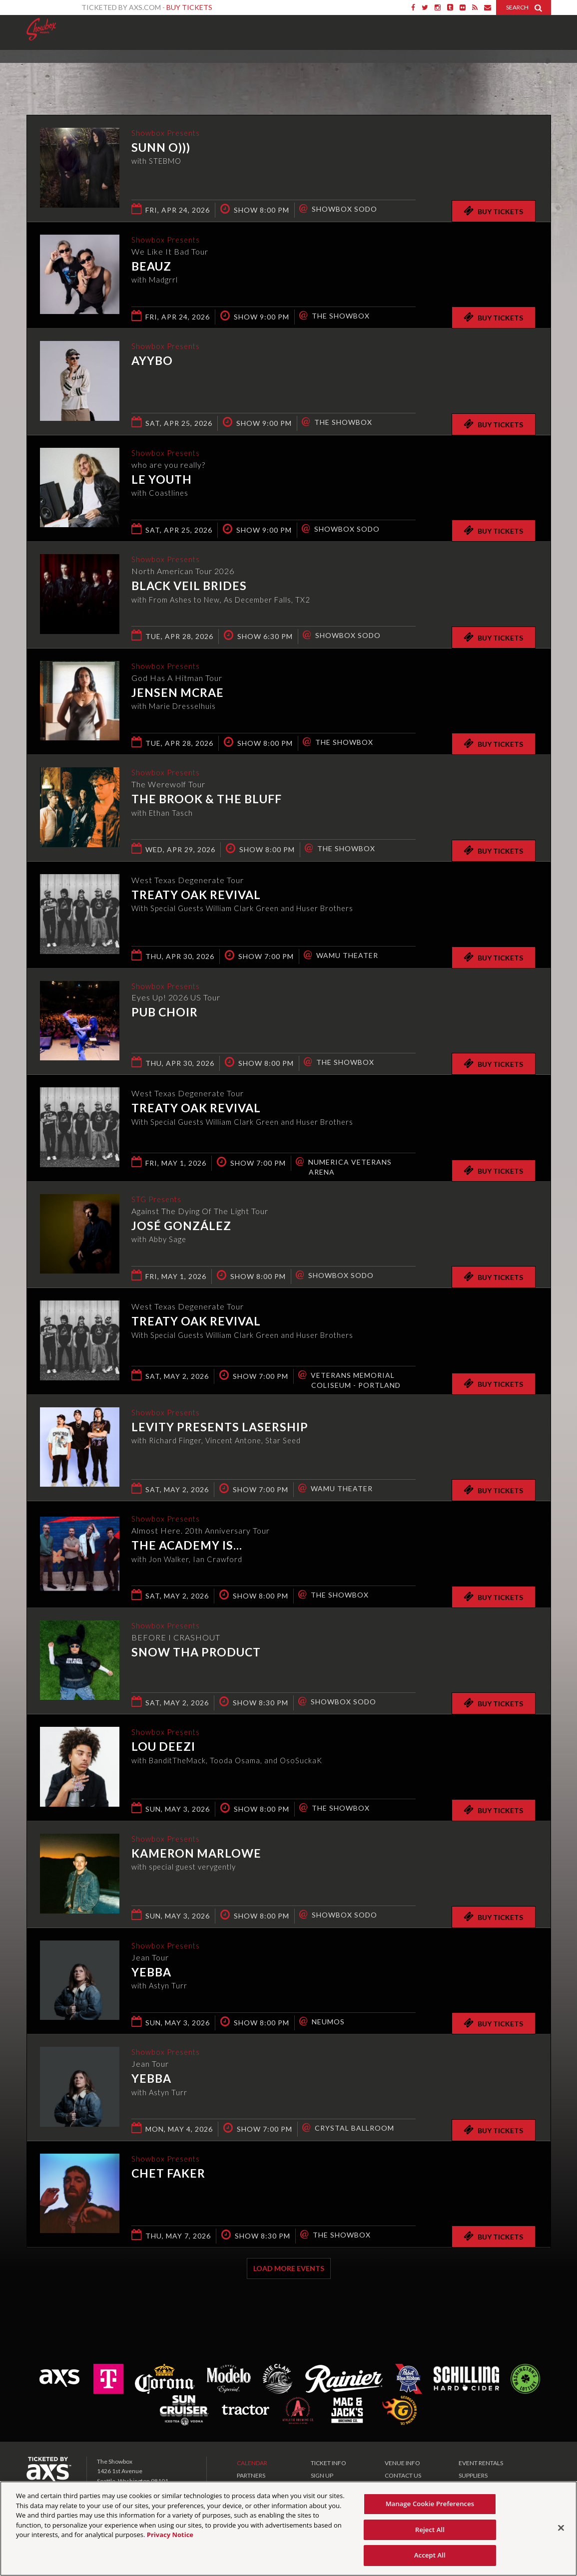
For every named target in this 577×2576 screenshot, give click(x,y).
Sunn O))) (160, 148)
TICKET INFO (328, 2463)
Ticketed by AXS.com (279, 73)
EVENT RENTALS (481, 2463)
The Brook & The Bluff (206, 800)
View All (536, 71)
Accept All (430, 2555)
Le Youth (161, 480)
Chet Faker (168, 2174)
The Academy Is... (186, 1546)
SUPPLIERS (473, 2475)
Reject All (430, 2529)
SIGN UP (322, 2475)
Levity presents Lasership (219, 1428)
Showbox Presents (41, 29)
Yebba (151, 1973)
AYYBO (152, 361)
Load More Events (288, 2268)
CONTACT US (403, 2475)
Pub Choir (164, 1013)
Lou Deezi (163, 1747)
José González (181, 1227)
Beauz (151, 267)
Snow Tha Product (196, 1653)
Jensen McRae (177, 693)
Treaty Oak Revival (196, 895)
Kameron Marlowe (196, 1854)
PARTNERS (251, 2475)
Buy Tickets (189, 7)
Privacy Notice (170, 2534)
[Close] (561, 2528)
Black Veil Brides (189, 587)
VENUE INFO (402, 2463)
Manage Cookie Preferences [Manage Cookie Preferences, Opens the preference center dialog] (430, 2503)
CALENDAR (252, 2463)
